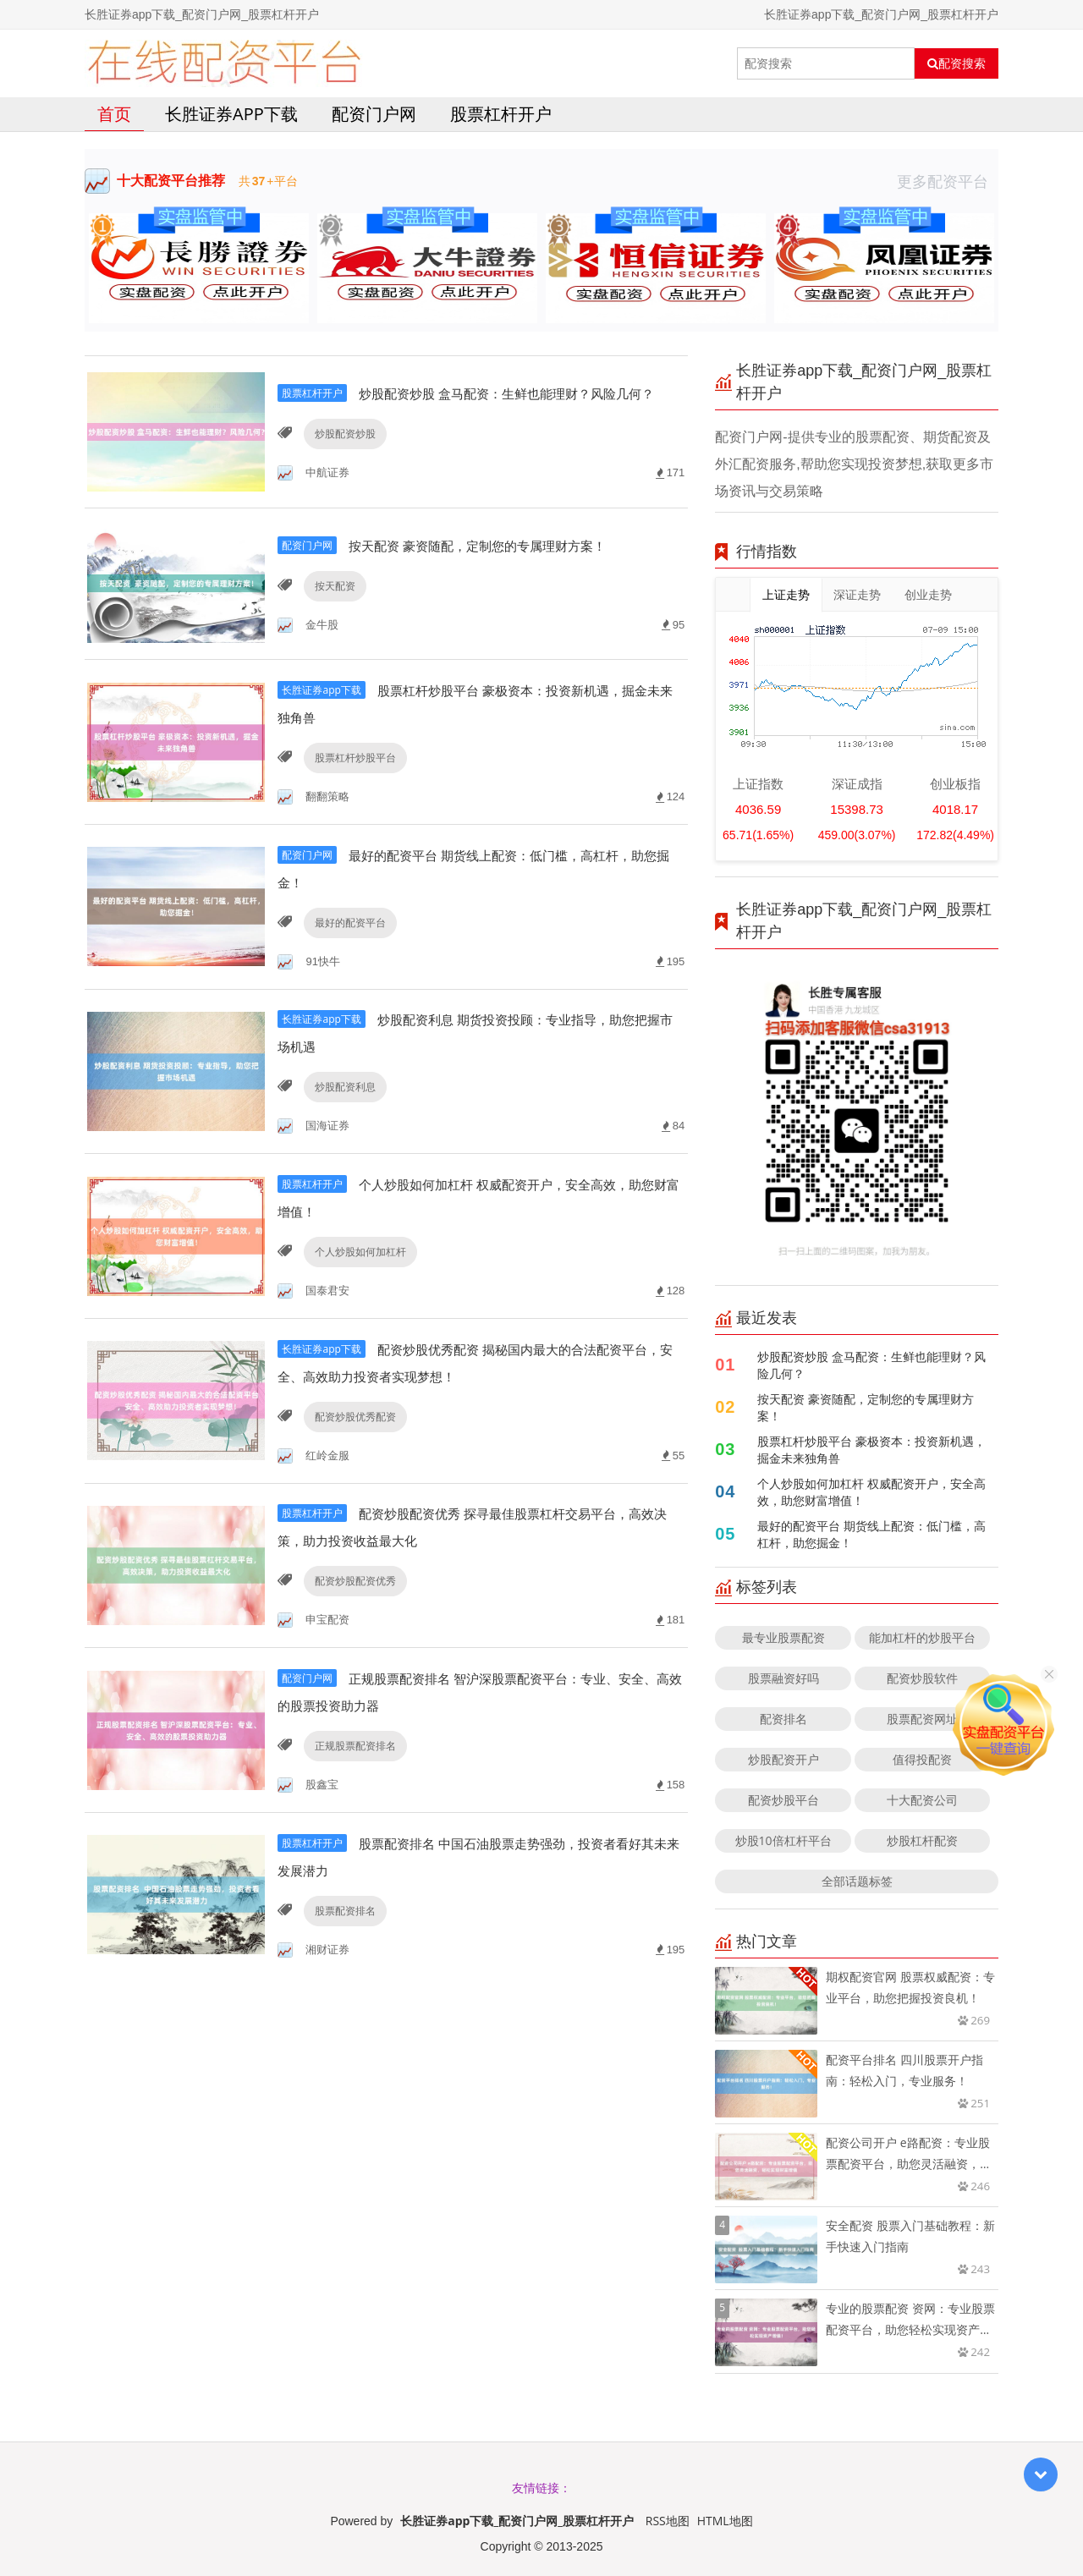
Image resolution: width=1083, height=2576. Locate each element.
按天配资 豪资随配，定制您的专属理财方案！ (865, 1407)
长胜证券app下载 (231, 113)
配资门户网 (374, 113)
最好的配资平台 (347, 954)
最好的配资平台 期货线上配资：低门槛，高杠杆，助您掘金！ (871, 1534)
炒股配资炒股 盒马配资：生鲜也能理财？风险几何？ (871, 1364)
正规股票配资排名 (352, 1788)
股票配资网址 (922, 1719)
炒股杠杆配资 (922, 1840)
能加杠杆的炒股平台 (922, 1637)
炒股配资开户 (783, 1759)
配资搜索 (956, 63)
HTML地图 (725, 2521)
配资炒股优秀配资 (352, 1454)
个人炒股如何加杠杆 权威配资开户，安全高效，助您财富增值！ (871, 1491)
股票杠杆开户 (501, 113)
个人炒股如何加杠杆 (358, 1288)
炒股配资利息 (342, 1121)
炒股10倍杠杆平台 (783, 1840)
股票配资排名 (342, 1954)
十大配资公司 (922, 1800)
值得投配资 (922, 1759)
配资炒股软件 (922, 1678)
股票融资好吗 (783, 1678)
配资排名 (783, 1719)
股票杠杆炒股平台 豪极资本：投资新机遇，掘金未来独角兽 (871, 1449)
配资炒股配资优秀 (352, 1621)
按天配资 (332, 621)
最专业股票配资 (783, 1637)
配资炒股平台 (783, 1800)
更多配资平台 (947, 181)
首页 (114, 113)
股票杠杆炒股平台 (352, 788)
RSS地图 (668, 2521)
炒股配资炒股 (342, 455)
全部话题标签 (857, 1881)
